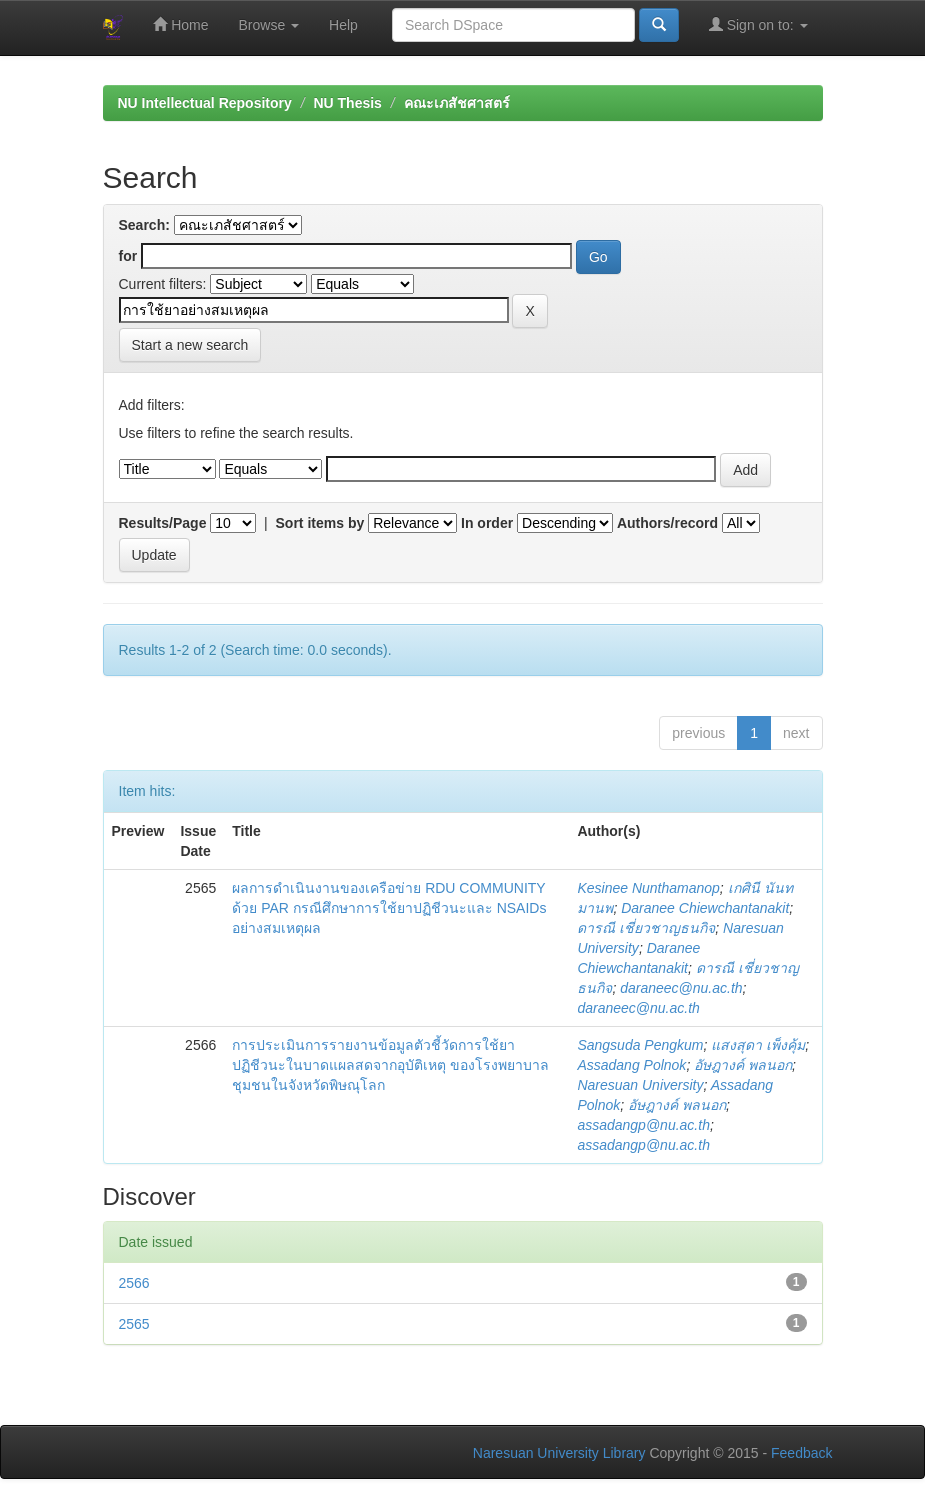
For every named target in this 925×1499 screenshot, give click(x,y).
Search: (144, 225)
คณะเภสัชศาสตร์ (457, 103)
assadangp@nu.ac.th (643, 1125)
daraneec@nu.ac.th (681, 988)
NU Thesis (347, 103)
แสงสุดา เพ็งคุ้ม (758, 1045)
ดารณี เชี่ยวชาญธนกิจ (646, 928)
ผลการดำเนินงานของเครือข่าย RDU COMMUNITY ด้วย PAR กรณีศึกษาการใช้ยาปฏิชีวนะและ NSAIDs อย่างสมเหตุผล (389, 908)
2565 (134, 1324)
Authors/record (667, 523)
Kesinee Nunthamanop (648, 888)
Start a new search (190, 345)
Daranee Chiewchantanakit (705, 908)
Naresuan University (640, 1085)
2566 (134, 1283)
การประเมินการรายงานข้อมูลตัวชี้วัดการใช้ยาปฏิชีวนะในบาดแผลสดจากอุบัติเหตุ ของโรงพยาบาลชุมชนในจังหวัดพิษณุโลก (390, 1065)
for (128, 256)
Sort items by (320, 523)
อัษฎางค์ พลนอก (743, 1065)
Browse (269, 25)
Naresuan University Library (559, 1453)
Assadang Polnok (631, 1065)
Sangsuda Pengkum (640, 1045)
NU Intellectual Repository (205, 103)
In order (487, 523)
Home (180, 24)
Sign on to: (758, 24)
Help (343, 25)
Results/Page (163, 523)
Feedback (801, 1453)
